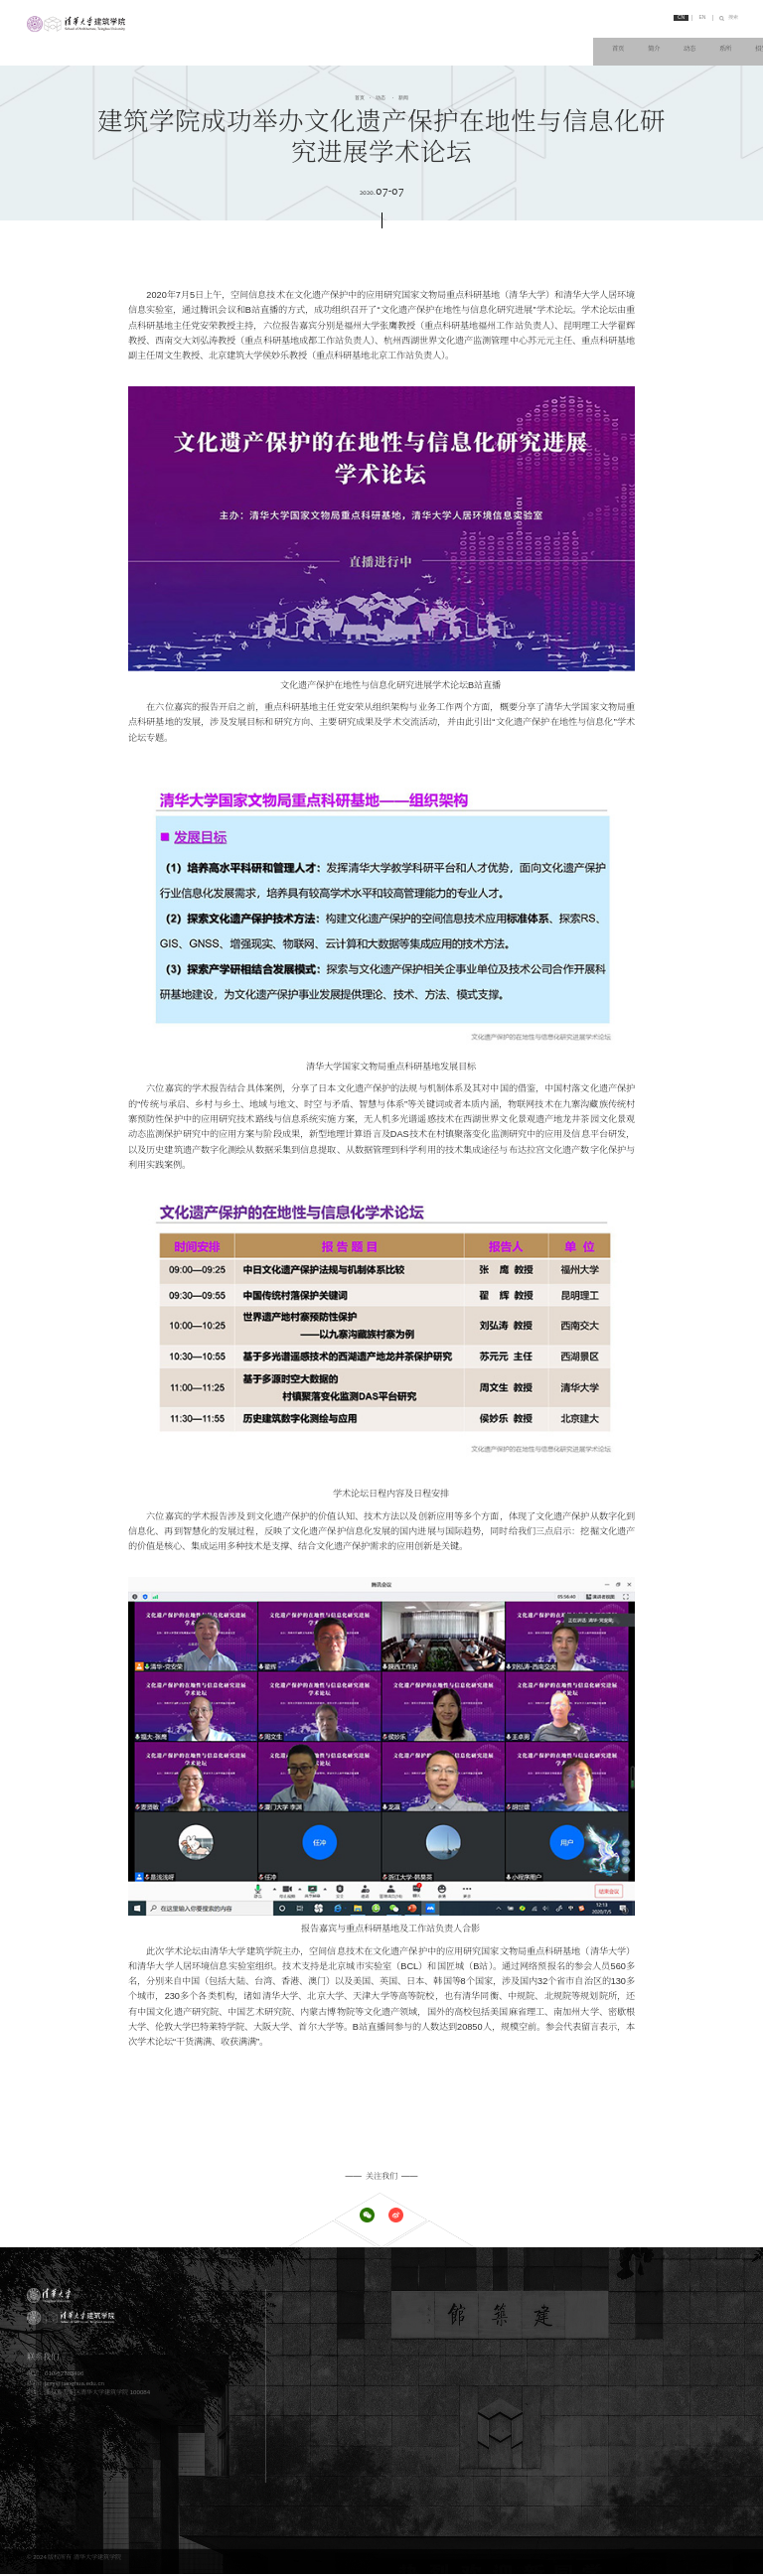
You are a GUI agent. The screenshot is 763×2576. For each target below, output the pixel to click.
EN (688, 19)
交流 (681, 41)
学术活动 (505, 2320)
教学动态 (505, 2388)
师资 (342, 2433)
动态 (410, 41)
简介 (366, 41)
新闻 (402, 98)
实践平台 (662, 2445)
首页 (320, 41)
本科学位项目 (354, 2364)
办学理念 (348, 2308)
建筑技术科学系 (670, 2332)
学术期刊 (662, 2458)
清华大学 (662, 2433)
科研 (591, 41)
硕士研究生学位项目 (362, 2376)
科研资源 (662, 2376)
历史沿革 (348, 2320)
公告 (499, 2308)
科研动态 (662, 2388)
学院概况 (348, 2296)
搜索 (729, 19)
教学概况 (505, 2364)
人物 (637, 41)
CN (661, 19)
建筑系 (659, 2296)
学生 (342, 2445)
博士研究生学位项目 (362, 2388)
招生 (501, 41)
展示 (499, 2445)
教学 (546, 41)
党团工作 (505, 2332)
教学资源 (505, 2376)
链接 (727, 41)
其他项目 (348, 2401)
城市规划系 (665, 2308)
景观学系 (662, 2320)
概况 (499, 2433)
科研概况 (662, 2364)
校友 (342, 2458)
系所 (456, 41)
